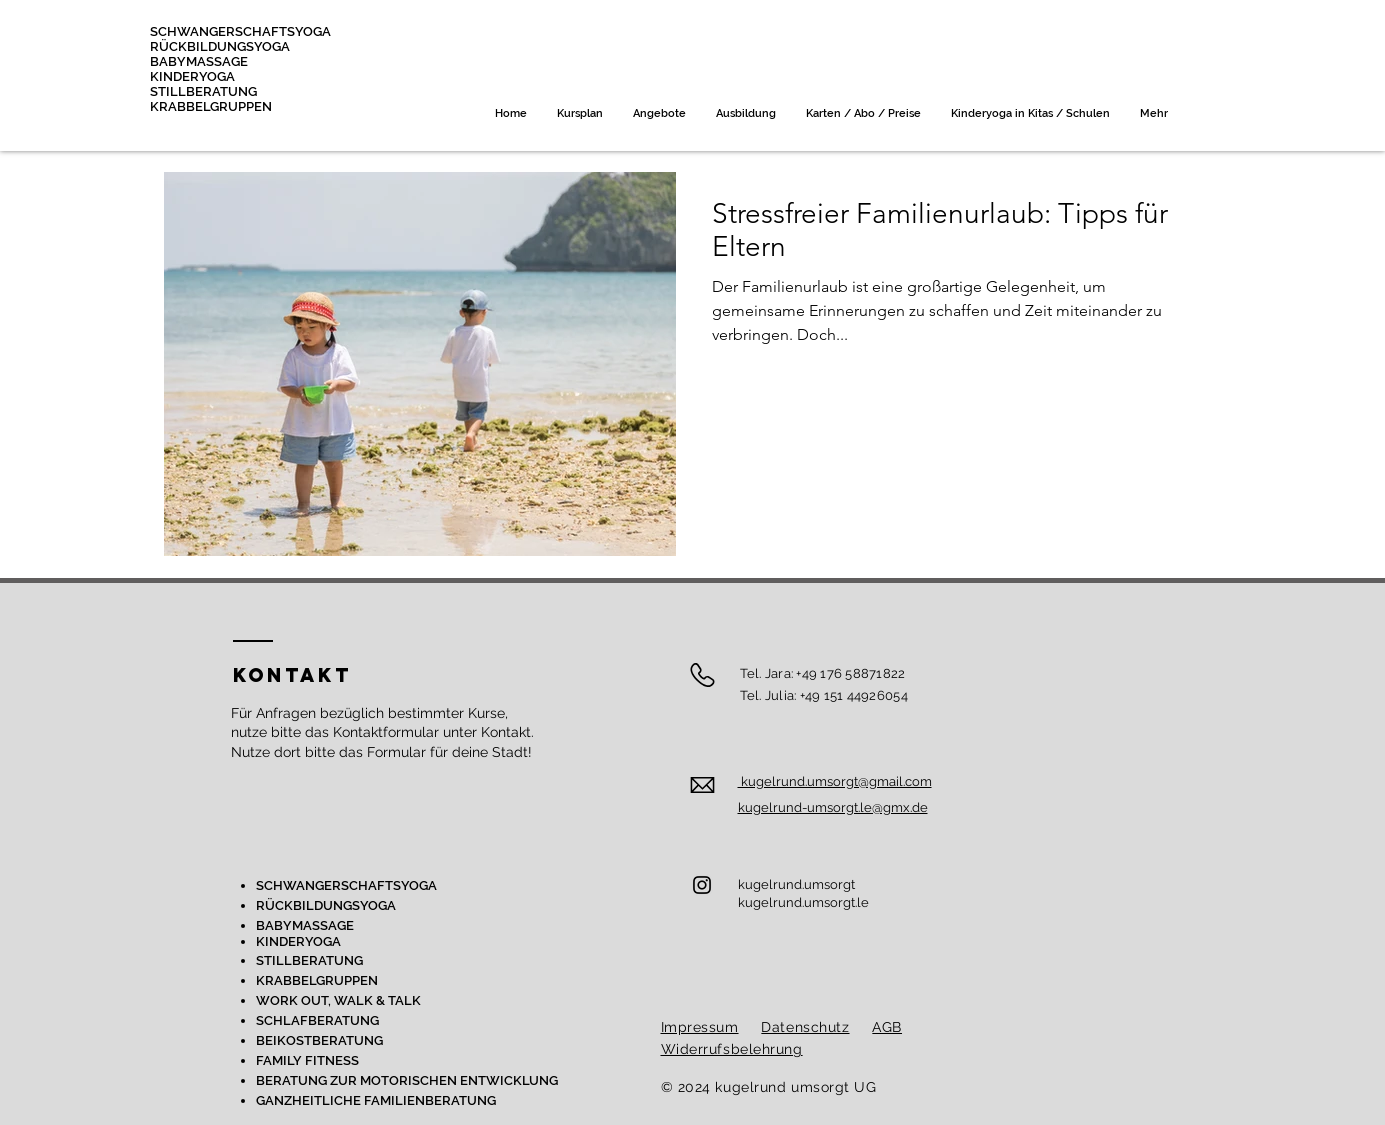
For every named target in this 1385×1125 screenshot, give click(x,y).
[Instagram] (702, 885)
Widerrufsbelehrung (732, 1049)
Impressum (700, 1027)
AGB (887, 1027)
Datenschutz (805, 1027)
